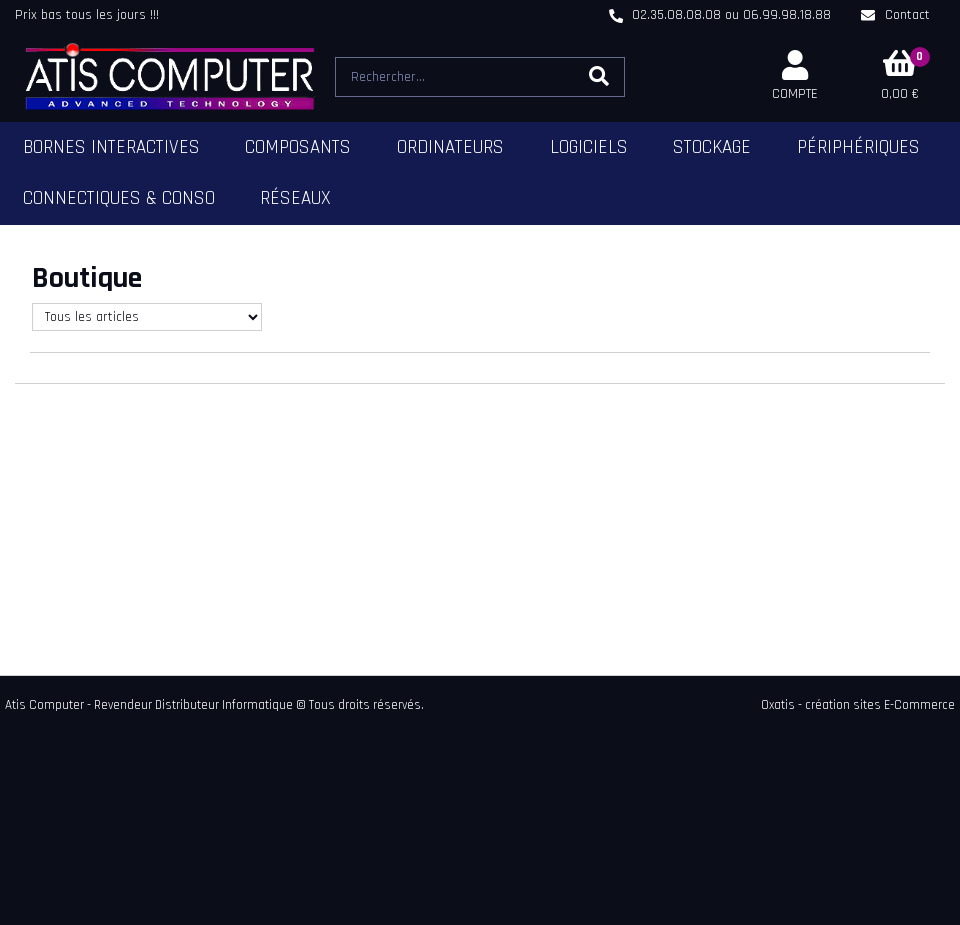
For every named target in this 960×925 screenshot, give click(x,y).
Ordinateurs (450, 147)
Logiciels (589, 147)
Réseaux (295, 198)
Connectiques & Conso (119, 198)
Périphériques (858, 147)
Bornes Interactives (111, 147)
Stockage (712, 147)
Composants (298, 147)
